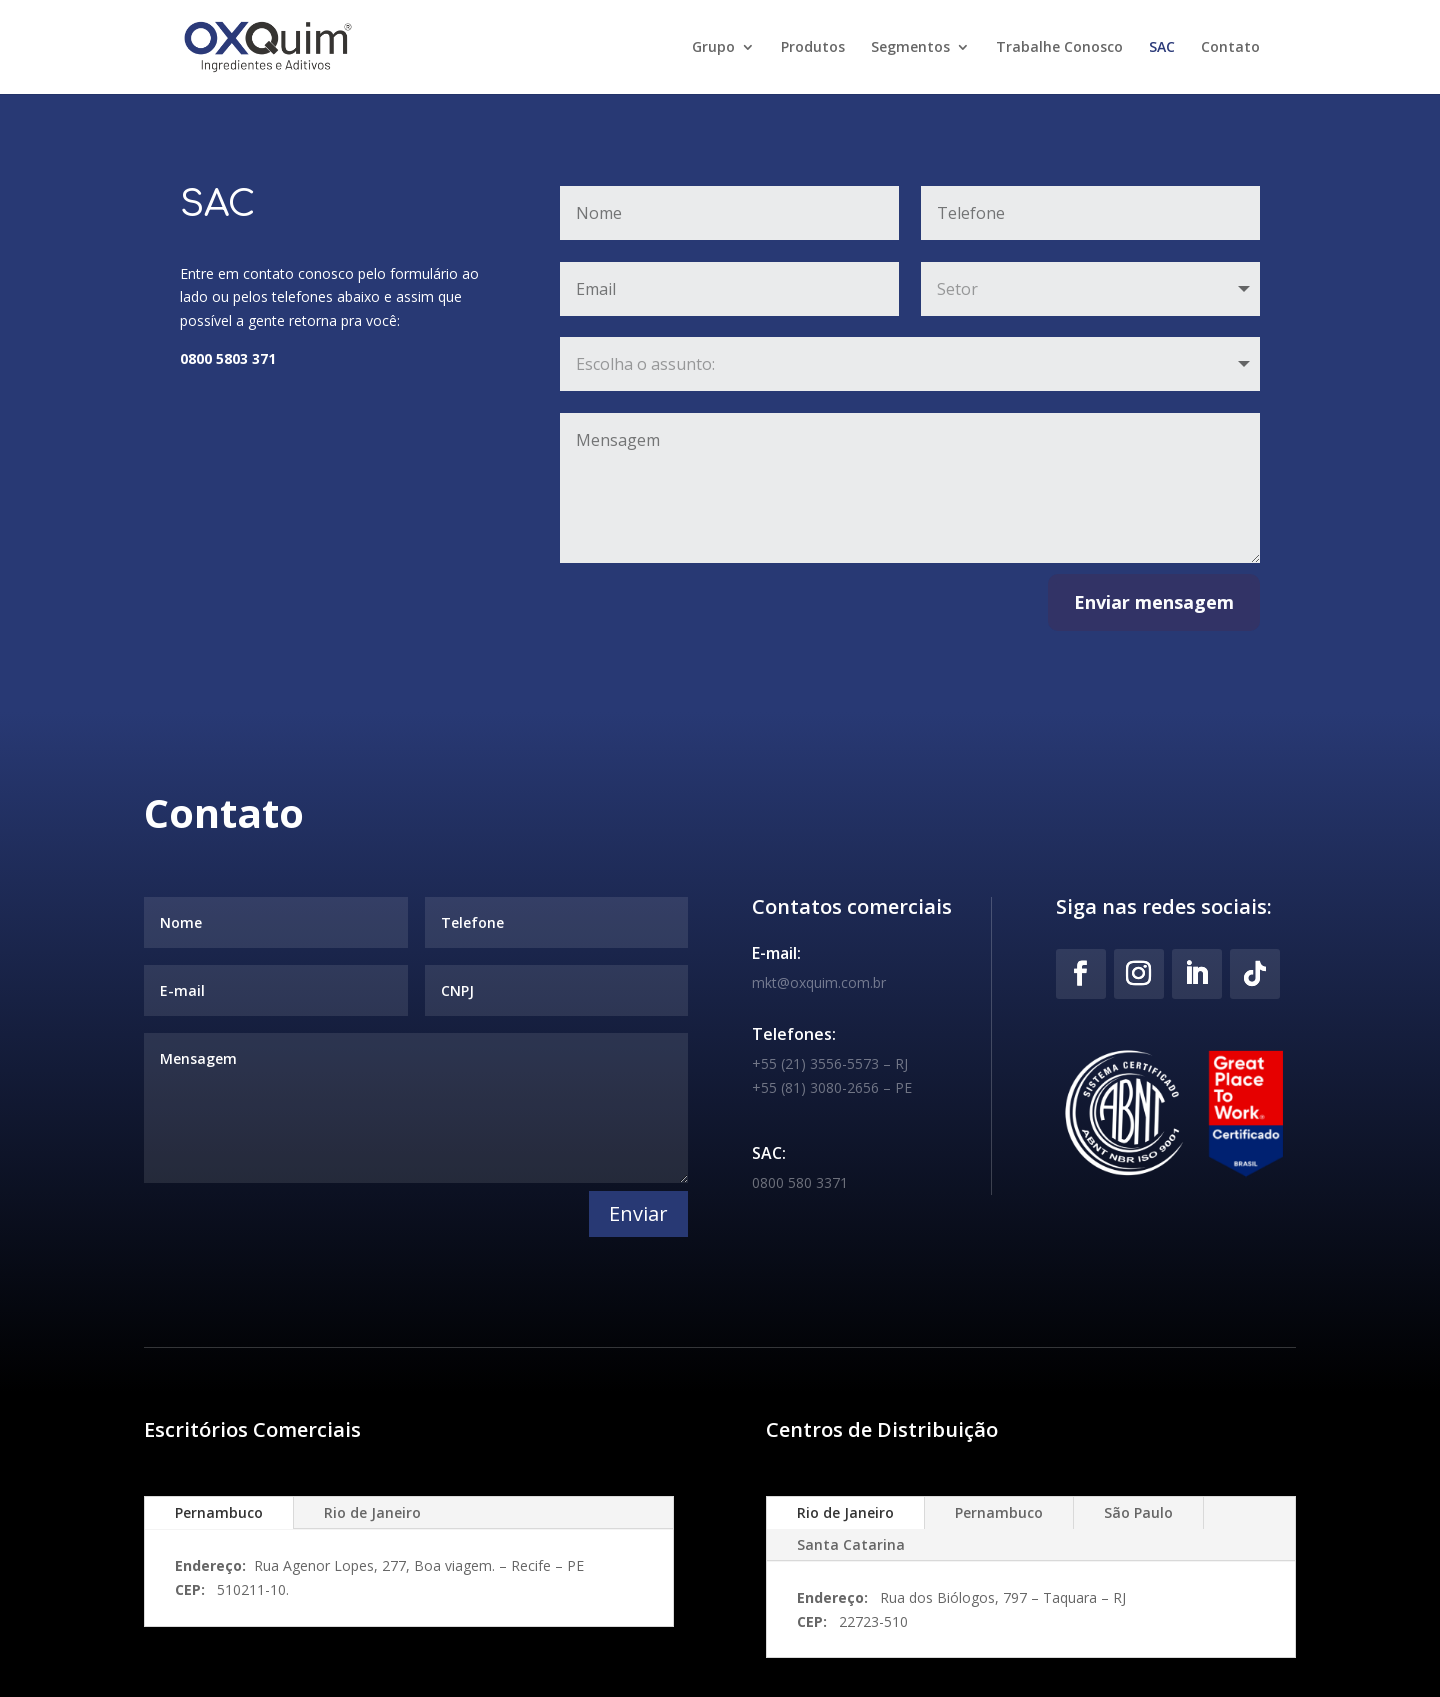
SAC (1162, 48)
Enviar (638, 1213)
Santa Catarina (851, 1544)
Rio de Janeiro (372, 1512)
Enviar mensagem (1154, 602)
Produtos (813, 48)
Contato (1230, 48)
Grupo (713, 48)
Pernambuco (219, 1512)
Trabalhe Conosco (1059, 48)
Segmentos (910, 48)
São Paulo (1138, 1512)
